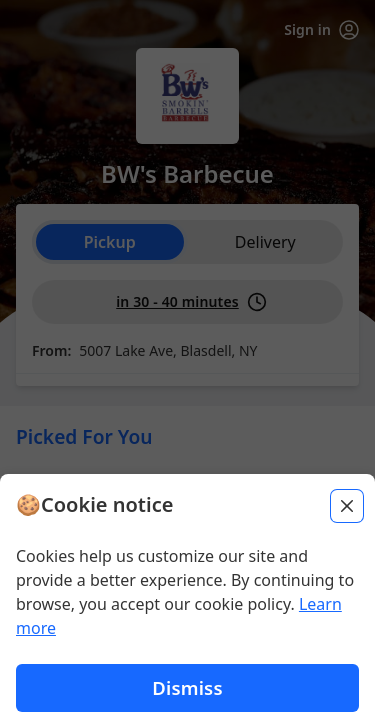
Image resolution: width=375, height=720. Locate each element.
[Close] (347, 506)
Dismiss (187, 687)
